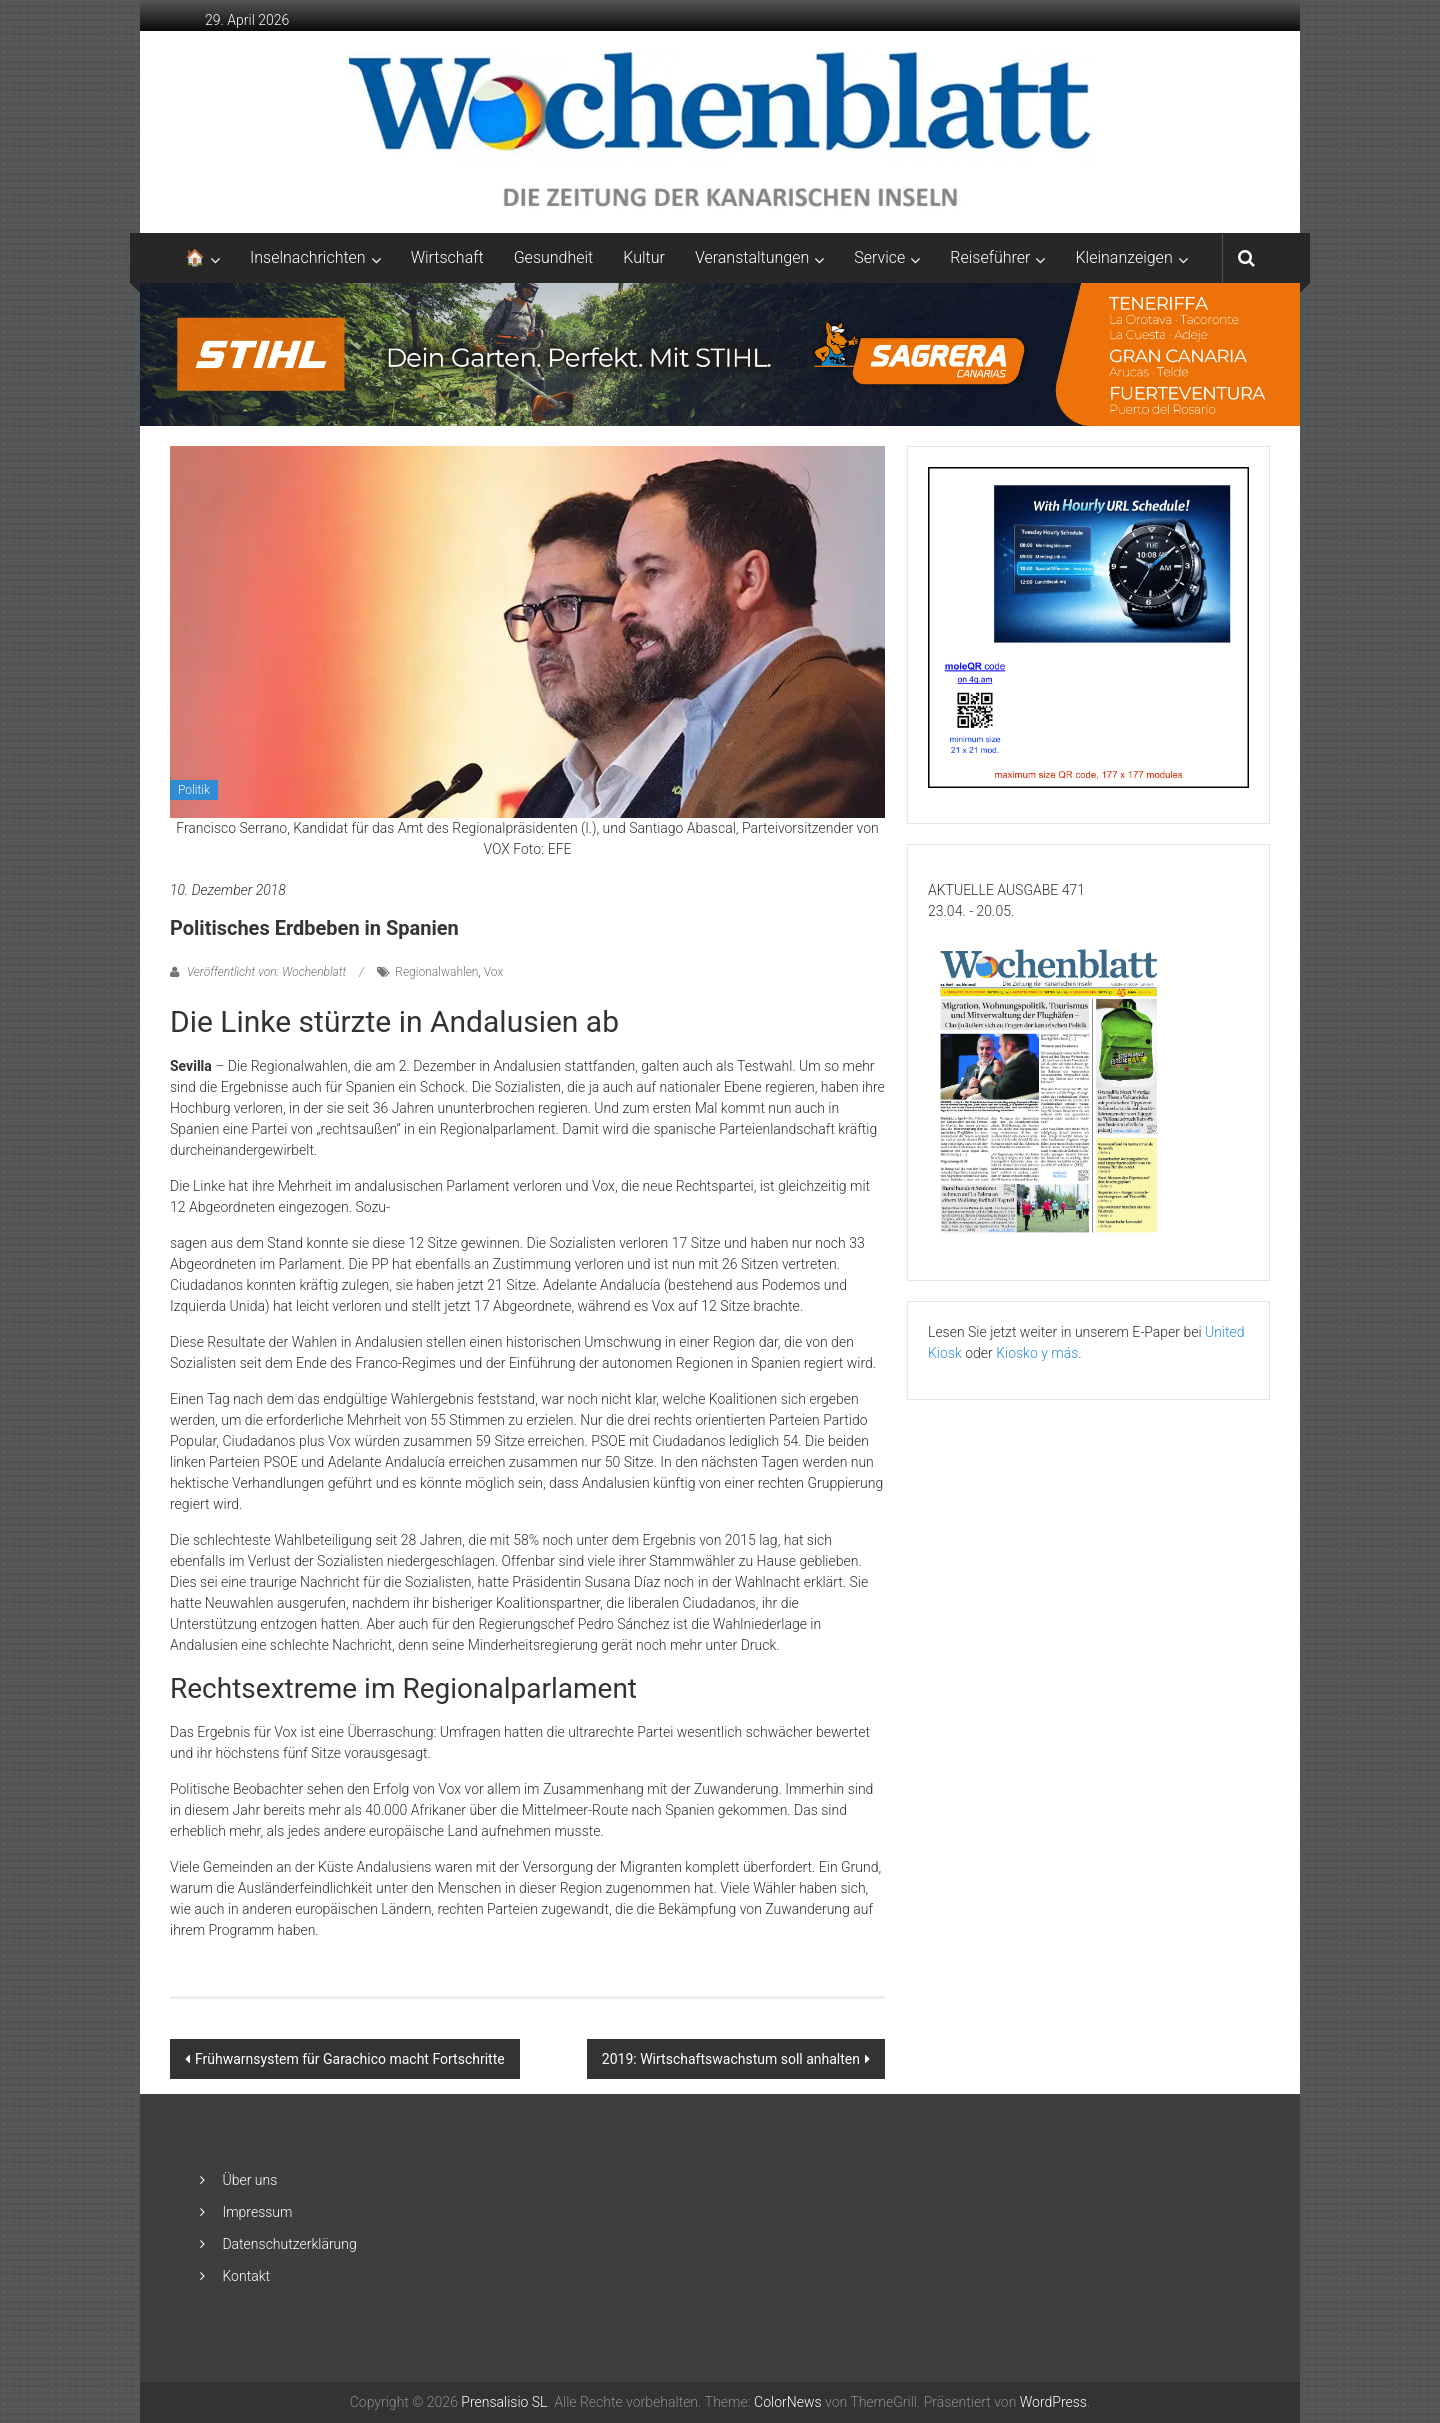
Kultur (644, 257)
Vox (494, 972)
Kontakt (246, 2276)
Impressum (257, 2212)
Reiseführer (990, 257)
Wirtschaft (447, 257)
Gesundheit (554, 257)
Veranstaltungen (752, 257)
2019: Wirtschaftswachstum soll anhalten (731, 2059)
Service (879, 257)
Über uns (249, 2180)
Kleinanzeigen (1123, 257)
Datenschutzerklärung (289, 2244)
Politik (194, 790)
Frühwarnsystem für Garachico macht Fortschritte (350, 2059)
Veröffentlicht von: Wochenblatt (266, 972)
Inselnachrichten (308, 257)
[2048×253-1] (720, 353)
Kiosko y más (1037, 1353)
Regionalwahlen (436, 972)
